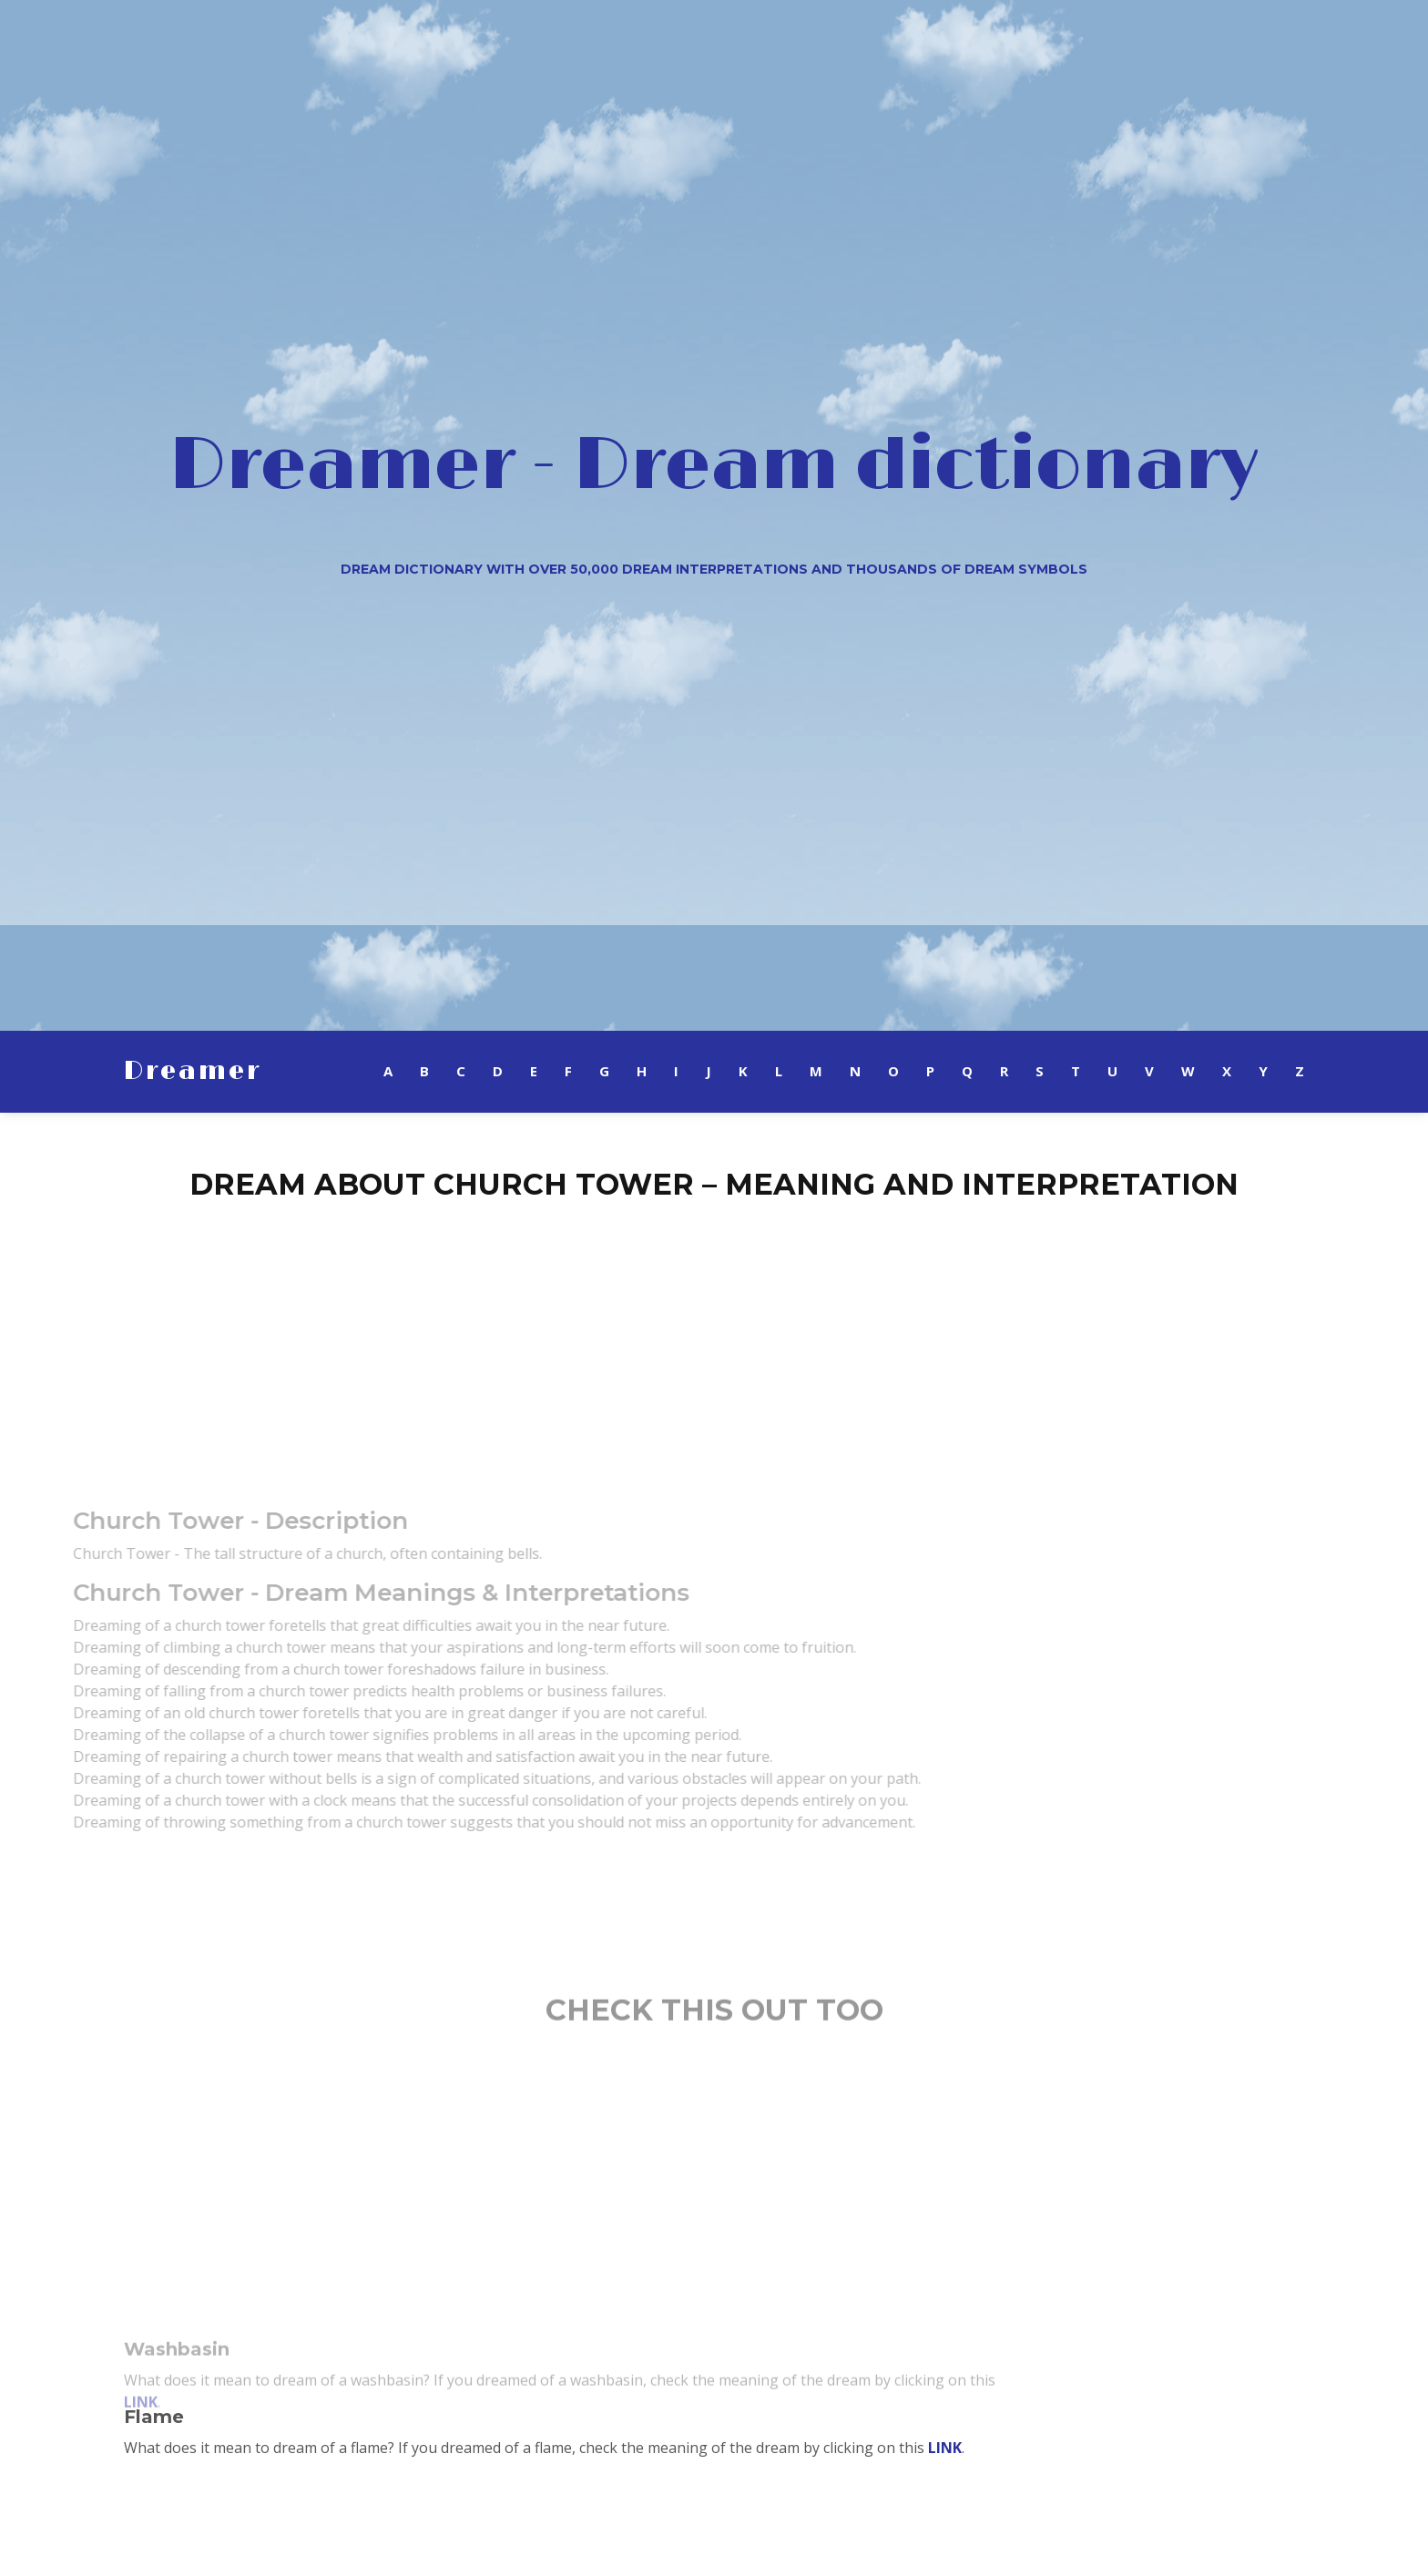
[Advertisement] (714, 1343)
